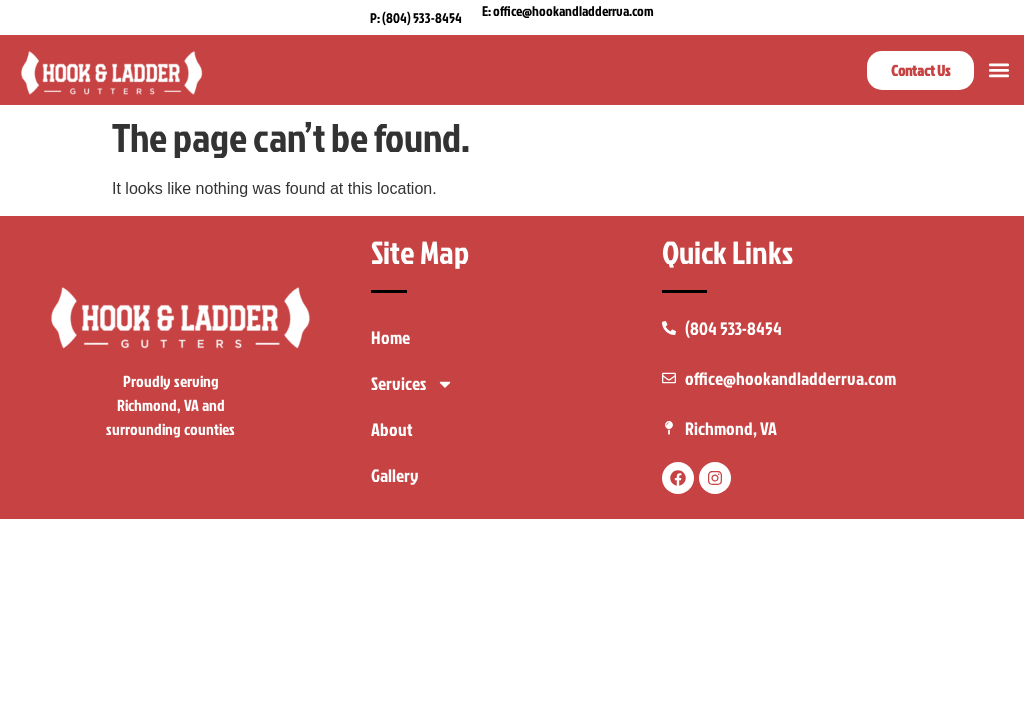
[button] (999, 70)
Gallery (395, 475)
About (392, 429)
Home (390, 337)
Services (412, 384)
